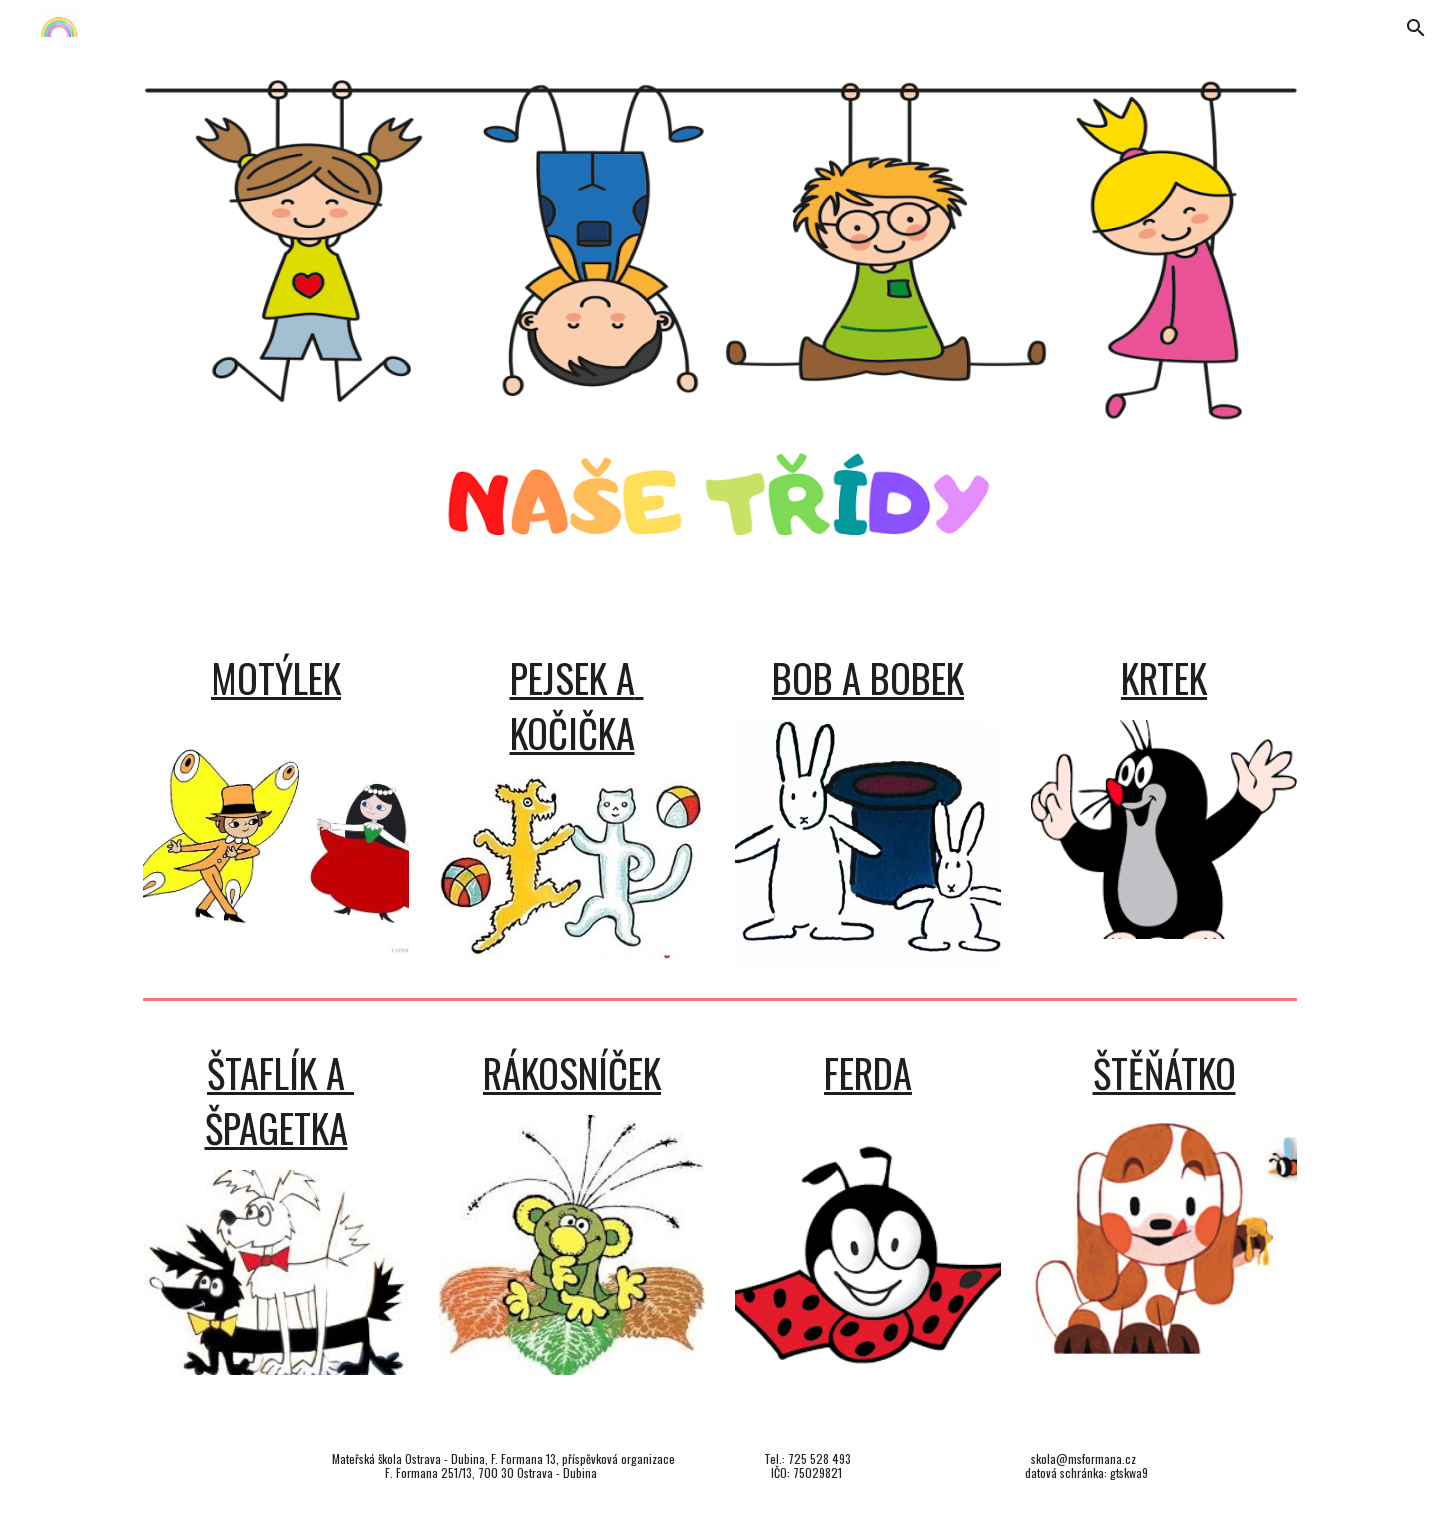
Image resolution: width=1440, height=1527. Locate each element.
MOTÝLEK (276, 677)
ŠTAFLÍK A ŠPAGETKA (280, 1100)
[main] (276, 678)
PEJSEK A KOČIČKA (577, 705)
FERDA (868, 1072)
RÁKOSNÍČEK (572, 1072)
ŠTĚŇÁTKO (1164, 1072)
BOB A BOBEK (868, 677)
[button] (1416, 28)
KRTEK (1164, 677)
